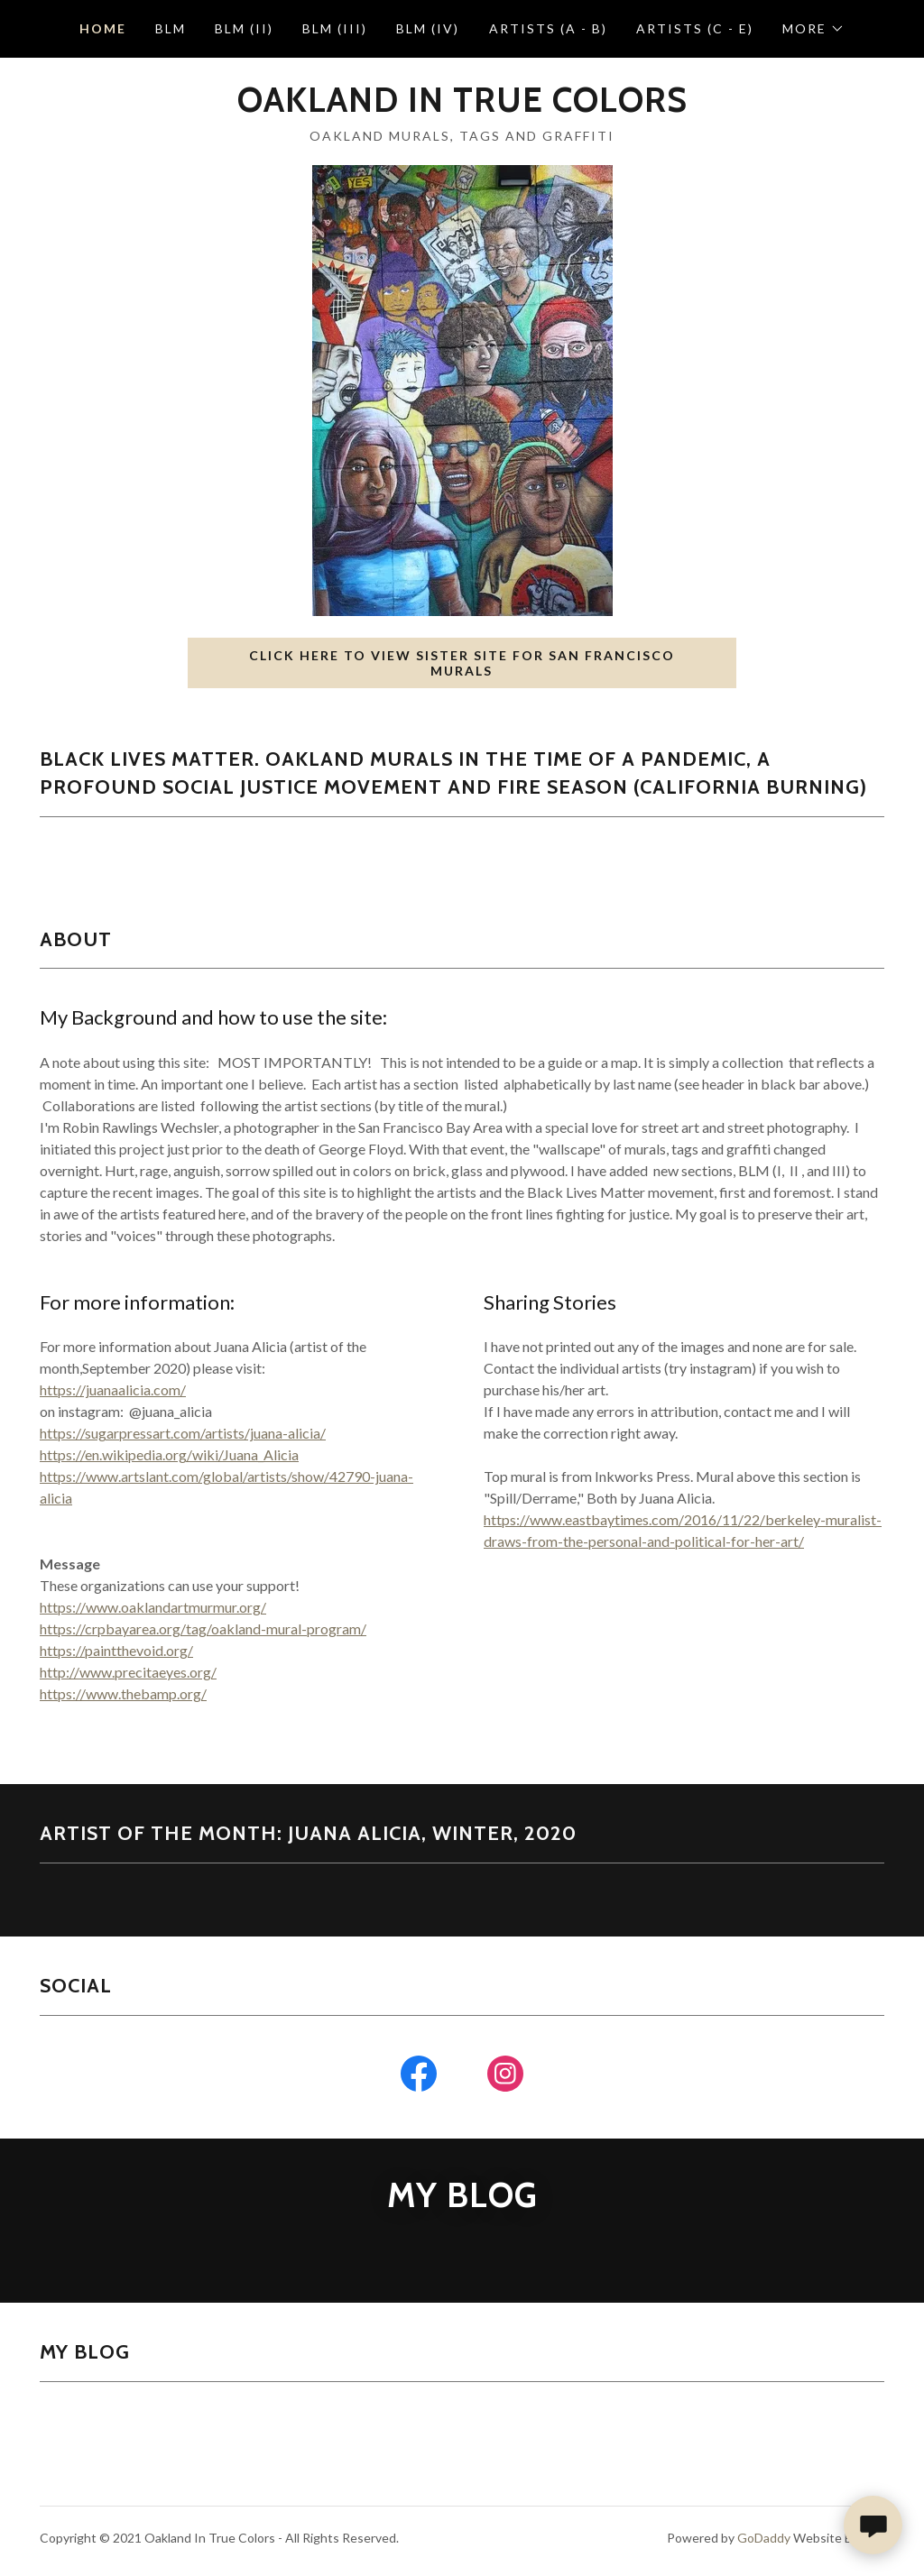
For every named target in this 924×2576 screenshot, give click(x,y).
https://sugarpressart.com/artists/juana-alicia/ (183, 1432)
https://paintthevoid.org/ (116, 1650)
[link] (462, 106)
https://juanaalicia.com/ (113, 1389)
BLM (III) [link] (334, 28)
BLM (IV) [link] (427, 28)
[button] (813, 29)
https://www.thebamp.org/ (123, 1693)
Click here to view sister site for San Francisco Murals (462, 663)
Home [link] (102, 28)
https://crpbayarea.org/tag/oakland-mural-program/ (203, 1628)
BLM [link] (170, 28)
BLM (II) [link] (244, 28)
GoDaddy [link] (763, 2537)
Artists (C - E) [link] (694, 28)
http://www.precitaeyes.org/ (128, 1671)
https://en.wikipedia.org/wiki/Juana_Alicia (169, 1454)
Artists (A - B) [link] (548, 28)
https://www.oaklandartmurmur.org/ (153, 1606)
